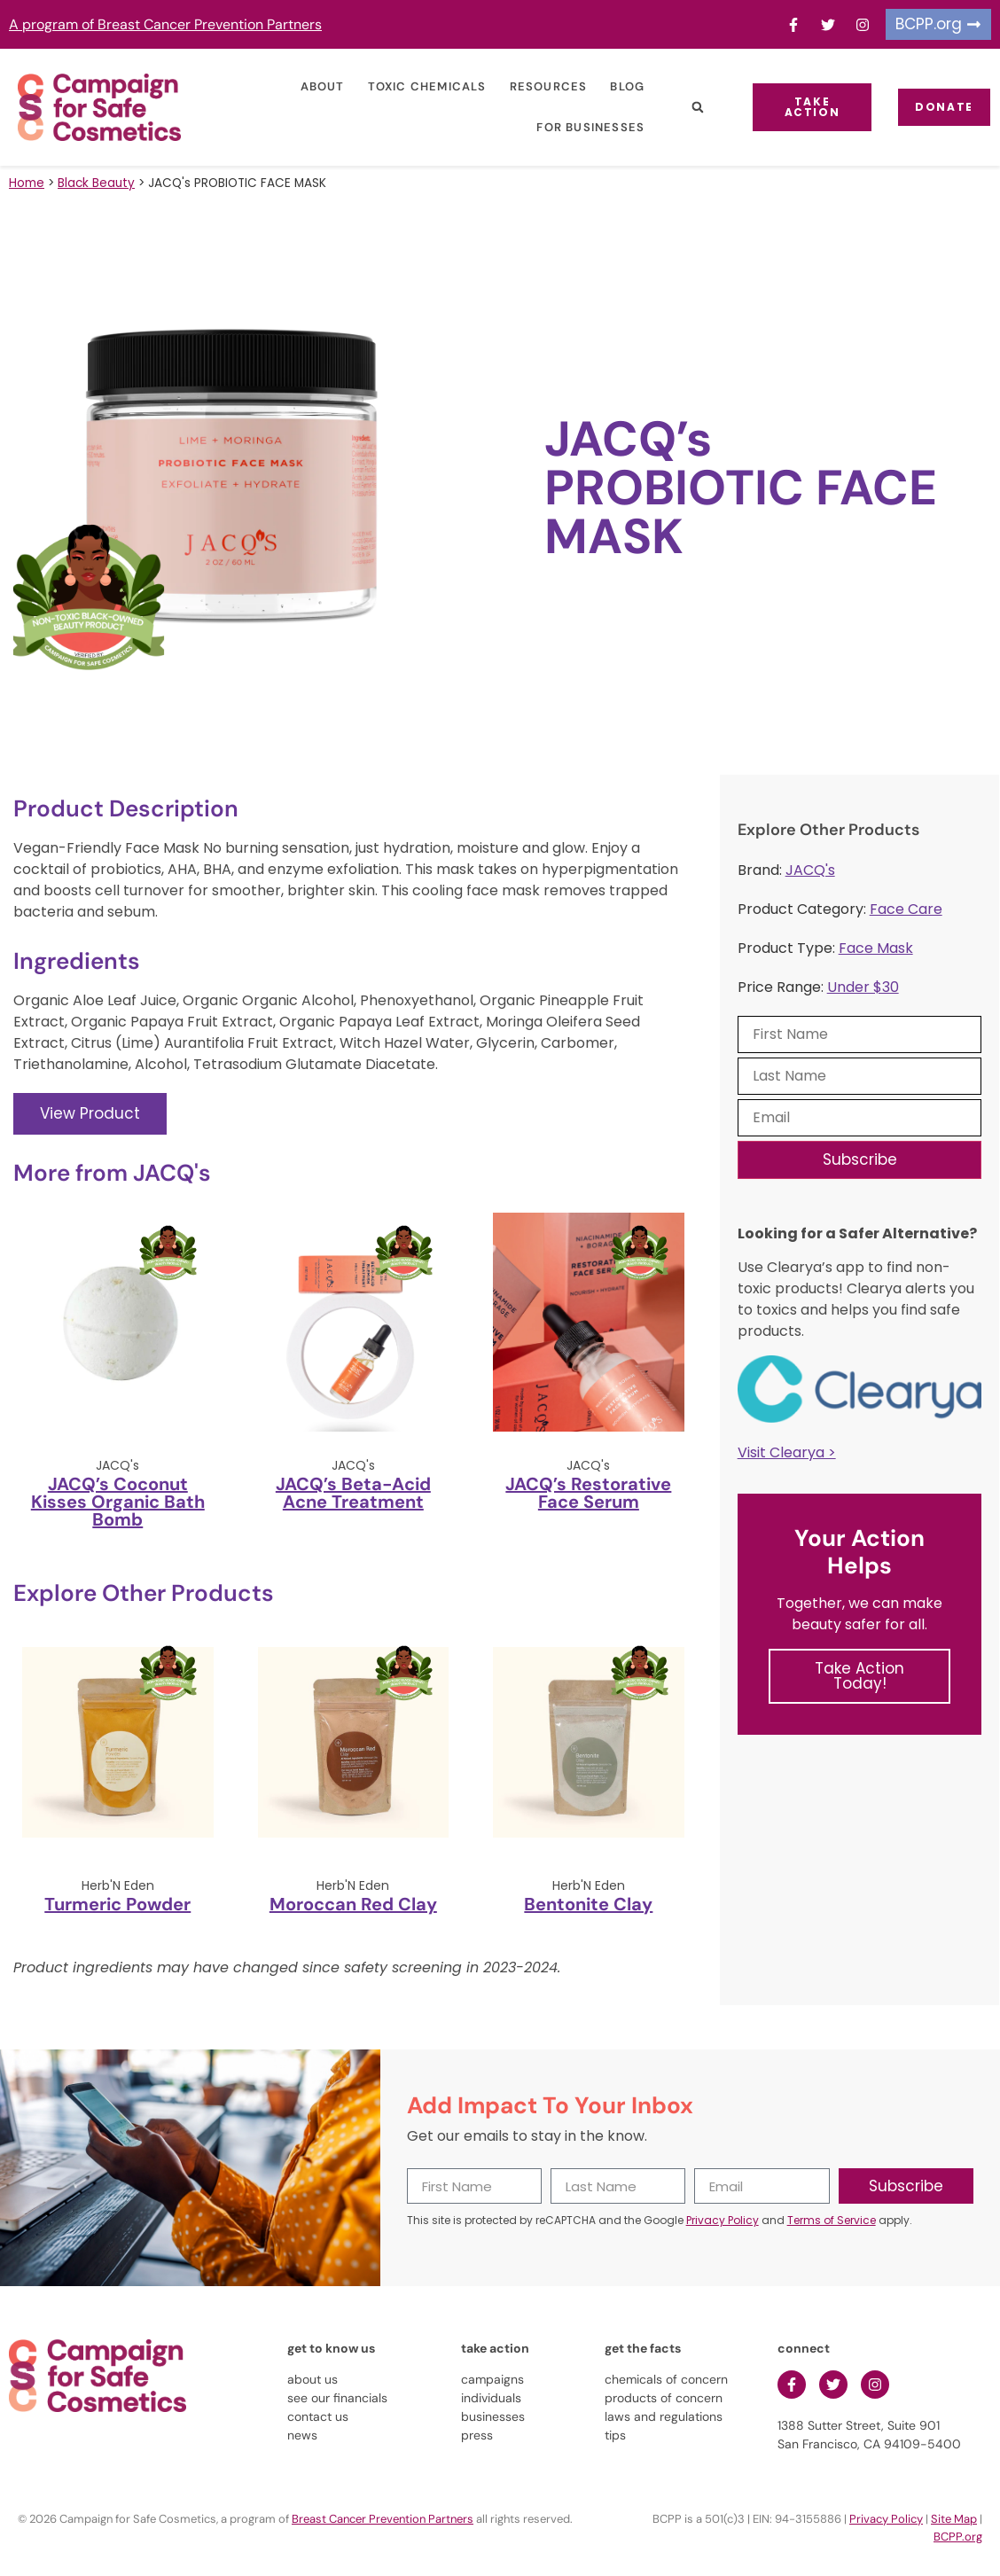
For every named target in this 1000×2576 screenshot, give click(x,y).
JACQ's (810, 870)
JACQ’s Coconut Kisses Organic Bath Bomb (118, 1501)
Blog (616, 86)
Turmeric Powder (117, 1904)
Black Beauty (96, 183)
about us (312, 2379)
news (302, 2435)
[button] (686, 107)
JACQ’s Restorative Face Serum (588, 1492)
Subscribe (860, 1159)
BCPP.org (958, 2536)
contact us (317, 2416)
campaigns (492, 2379)
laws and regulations (664, 2416)
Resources (537, 86)
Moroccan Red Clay (353, 1904)
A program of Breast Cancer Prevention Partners (165, 24)
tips (615, 2435)
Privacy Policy (722, 2220)
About (311, 86)
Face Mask (876, 948)
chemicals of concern (666, 2379)
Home (26, 183)
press (477, 2435)
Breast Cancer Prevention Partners (382, 2518)
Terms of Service (831, 2220)
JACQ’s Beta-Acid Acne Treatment (353, 1492)
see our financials (337, 2398)
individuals (491, 2398)
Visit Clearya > (787, 1452)
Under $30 (863, 987)
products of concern (664, 2398)
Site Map (954, 2518)
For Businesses (580, 127)
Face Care (906, 909)
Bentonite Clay (588, 1904)
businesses (493, 2416)
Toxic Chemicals (415, 86)
